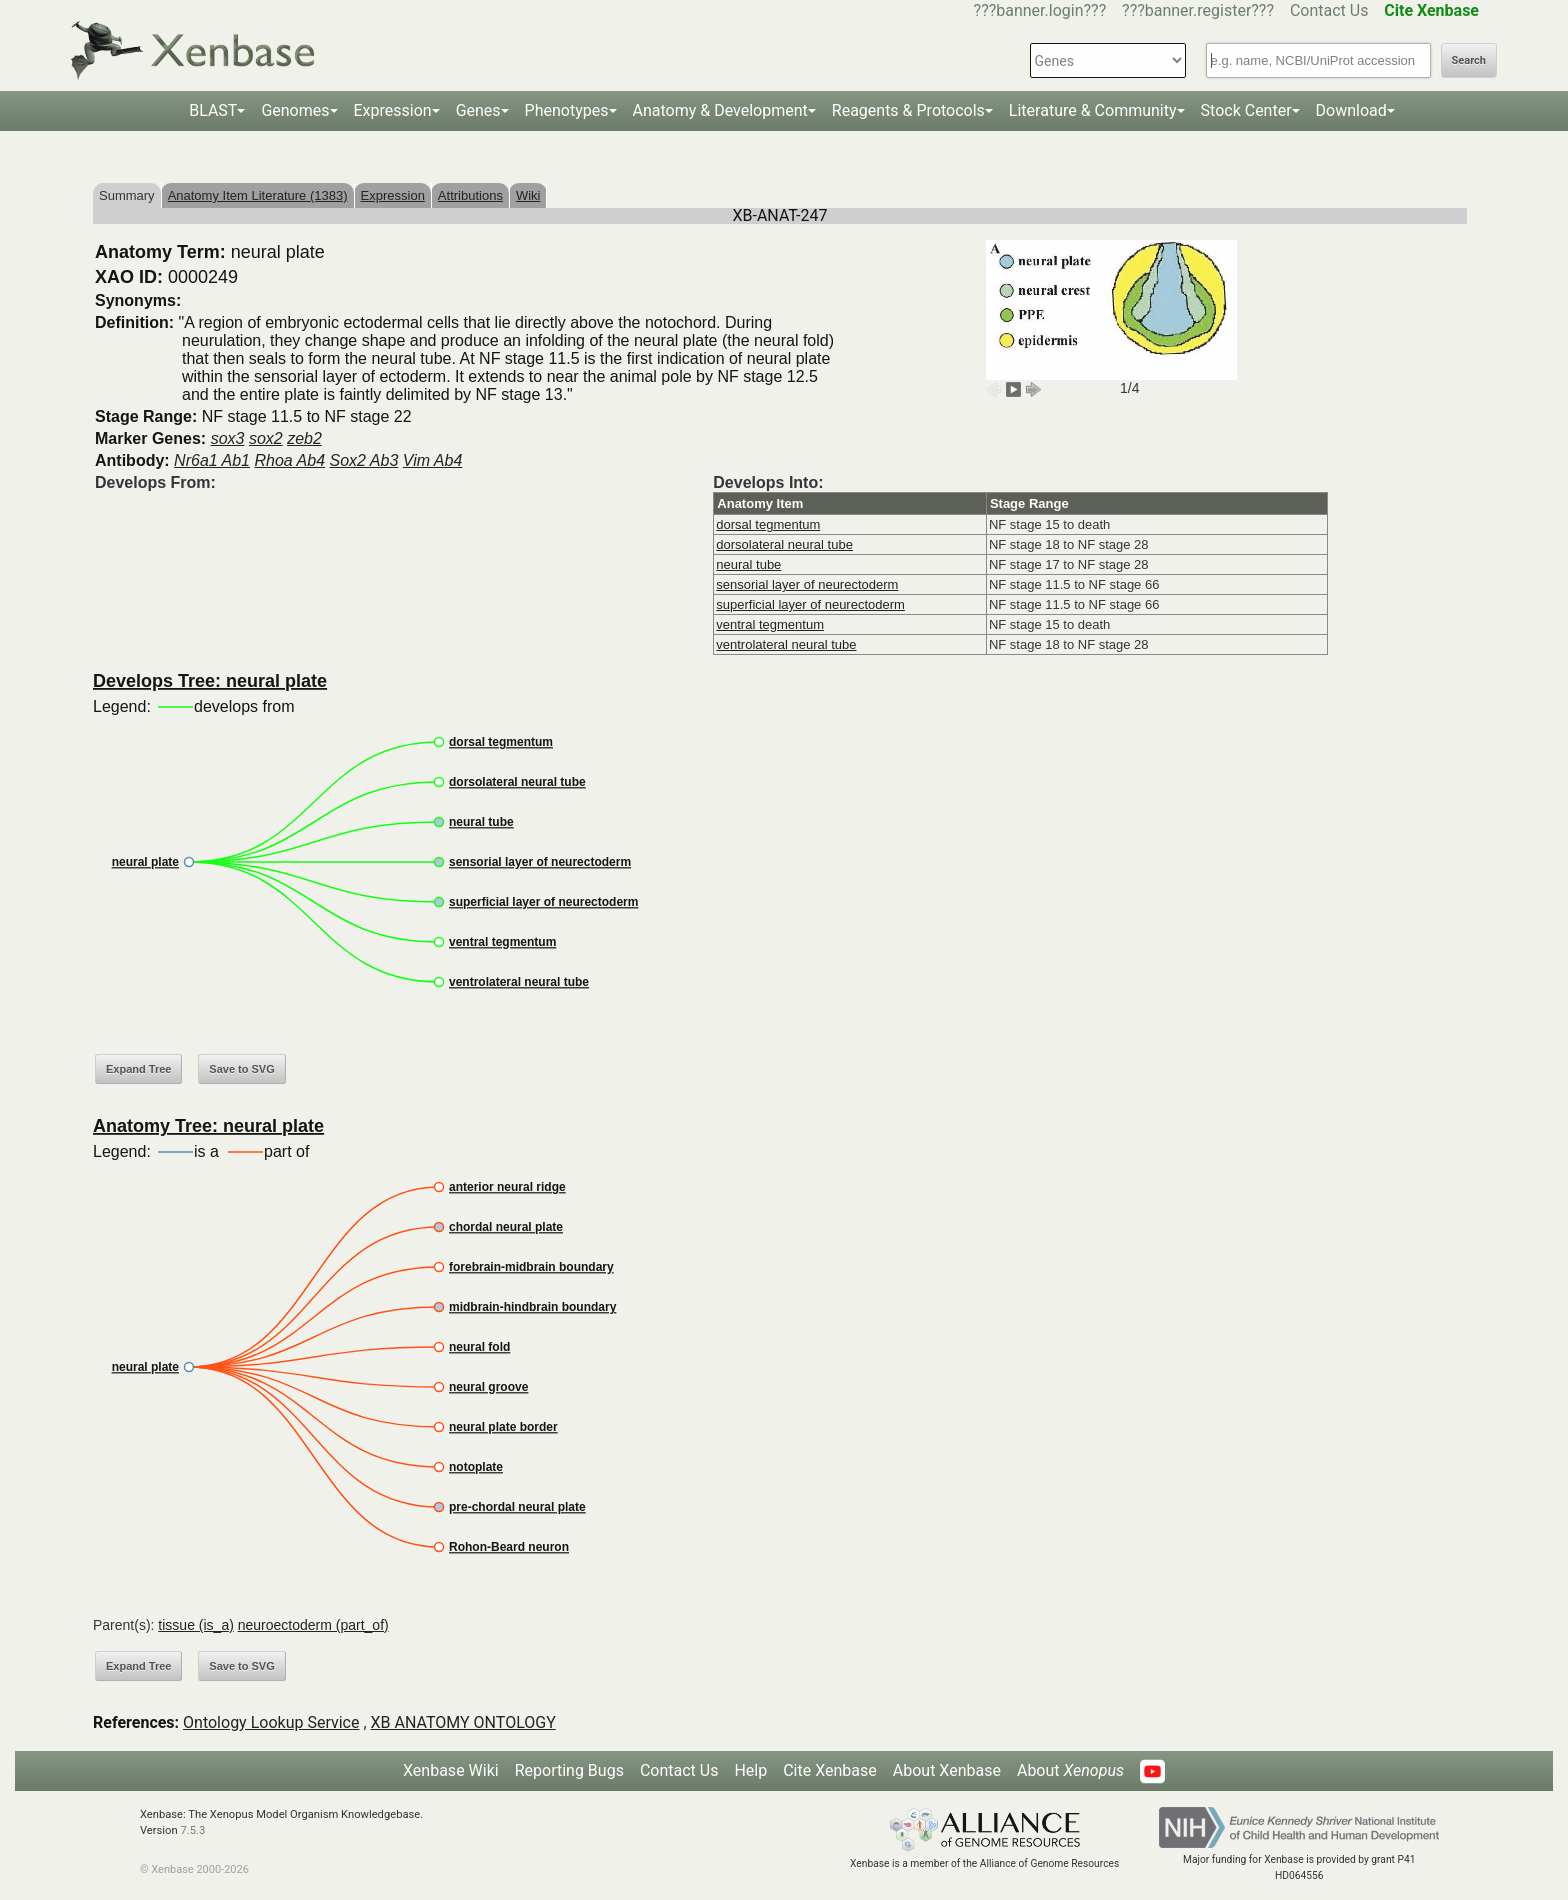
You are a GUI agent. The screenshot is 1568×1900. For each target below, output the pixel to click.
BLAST (213, 110)
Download (1351, 110)
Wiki (528, 195)
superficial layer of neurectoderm (810, 604)
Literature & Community (1093, 110)
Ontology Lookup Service (271, 1722)
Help (750, 1770)
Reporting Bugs (569, 1770)
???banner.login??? (1040, 10)
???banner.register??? (1198, 10)
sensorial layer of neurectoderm (807, 584)
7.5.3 (192, 1830)
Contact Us (1329, 10)
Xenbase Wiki (451, 1770)
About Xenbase (947, 1770)
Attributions (470, 195)
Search (1469, 60)
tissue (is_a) (195, 1625)
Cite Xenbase (830, 1770)
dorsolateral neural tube (784, 544)
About (1070, 1770)
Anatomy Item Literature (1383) (258, 195)
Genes (478, 110)
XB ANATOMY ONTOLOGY (463, 1722)
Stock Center (1246, 110)
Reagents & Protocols (908, 110)
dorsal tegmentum (768, 524)
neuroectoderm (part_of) (313, 1625)
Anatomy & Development (720, 110)
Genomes (295, 110)
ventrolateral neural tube (786, 644)
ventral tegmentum (770, 624)
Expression (393, 110)
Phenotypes (567, 110)
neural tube (748, 564)
